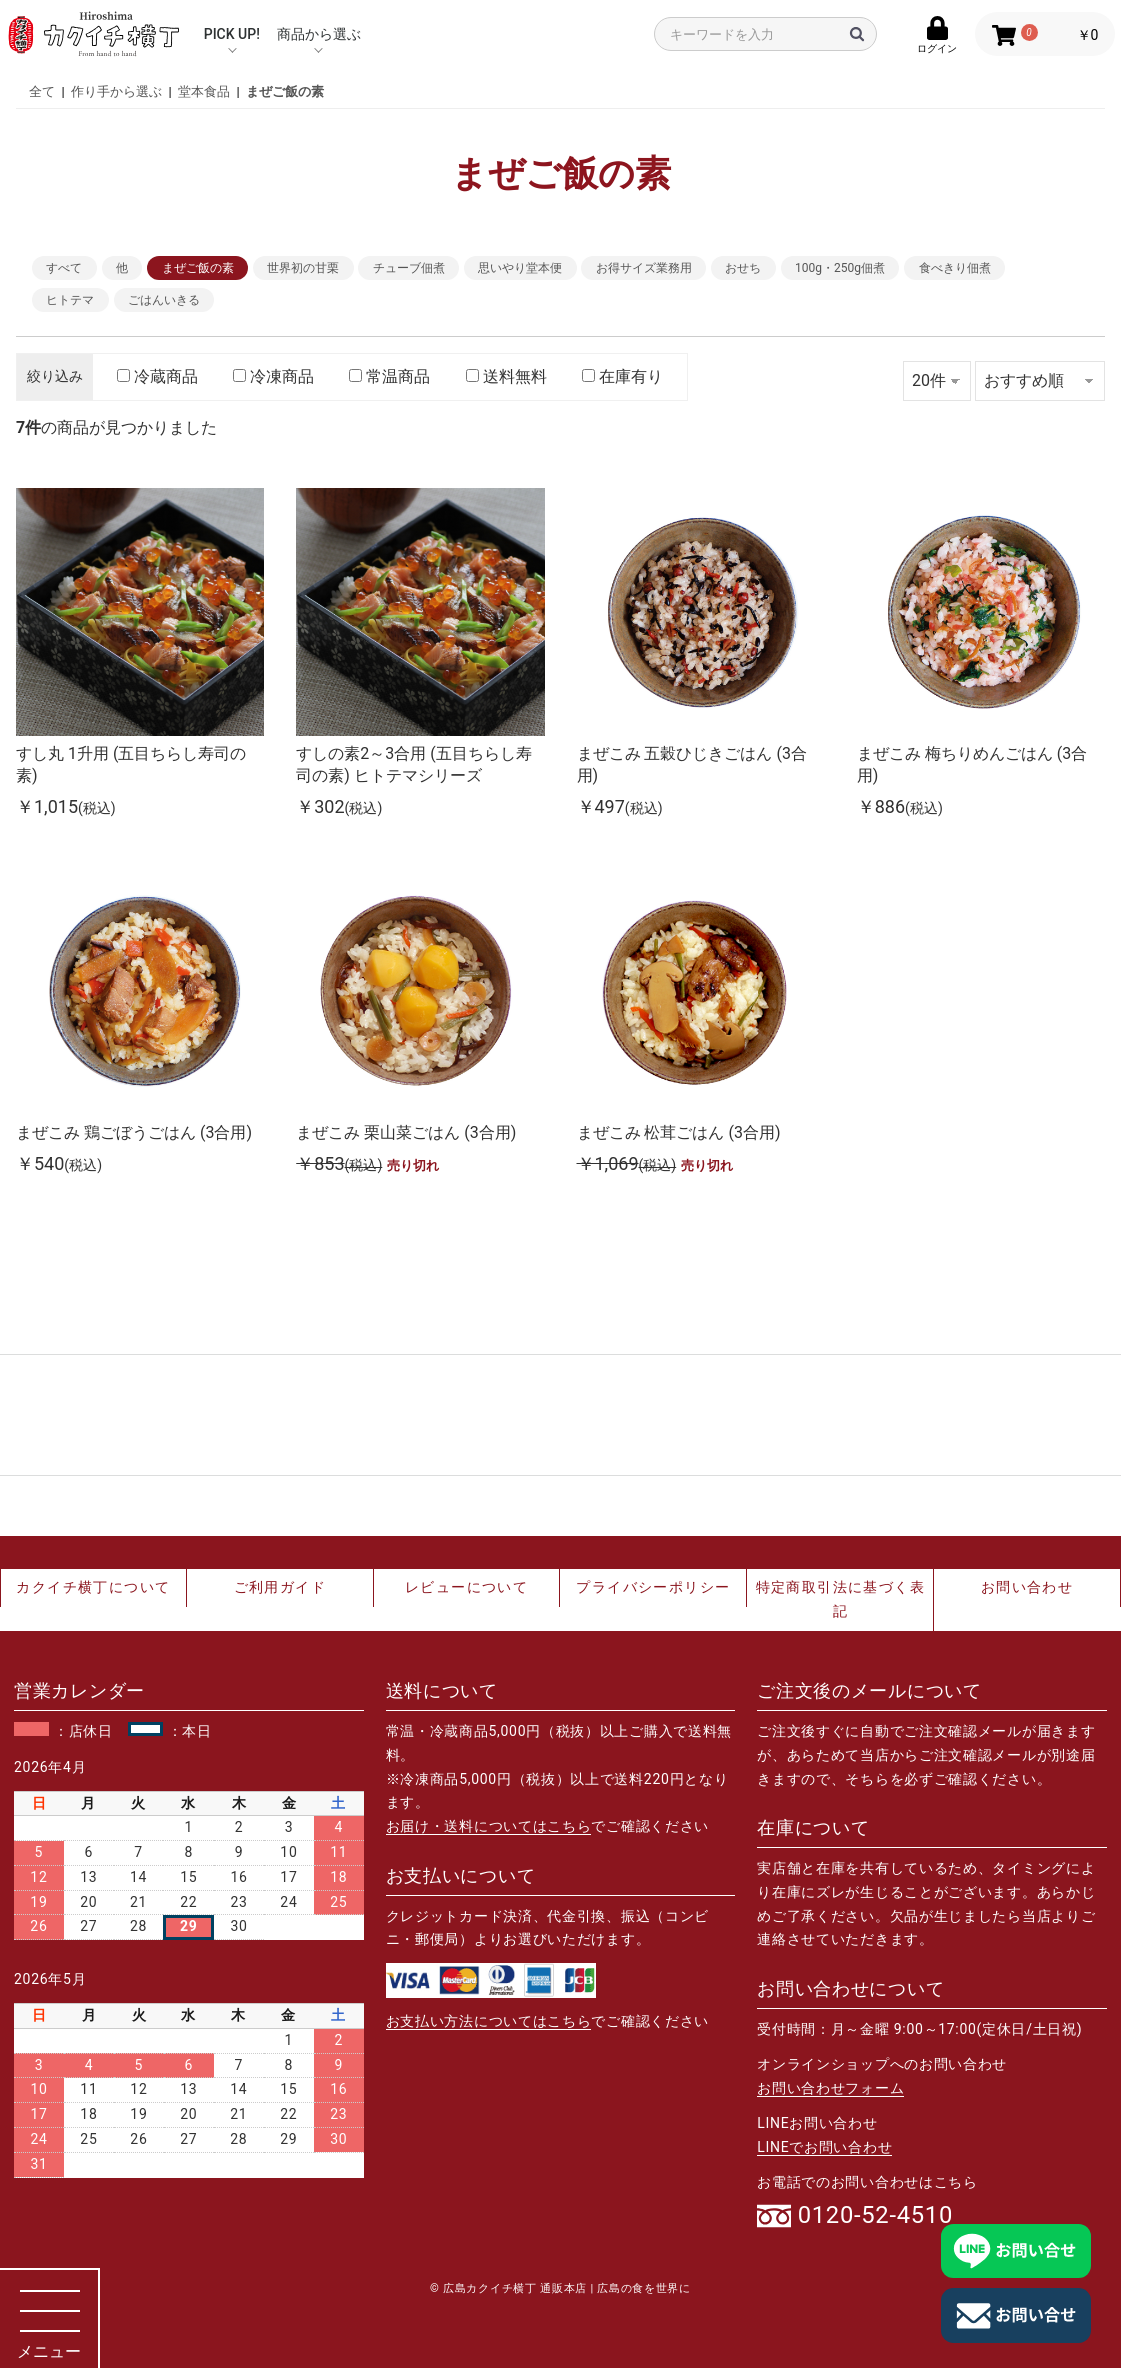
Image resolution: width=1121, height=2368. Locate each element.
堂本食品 (204, 91)
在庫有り (622, 376)
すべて (64, 268)
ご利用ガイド (280, 1587)
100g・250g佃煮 (840, 268)
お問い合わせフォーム (830, 2088)
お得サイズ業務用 (644, 268)
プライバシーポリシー (653, 1587)
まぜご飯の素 (285, 91)
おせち (743, 268)
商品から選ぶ (319, 34)
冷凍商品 (273, 376)
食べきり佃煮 (955, 268)
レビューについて (466, 1587)
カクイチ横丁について (93, 1587)
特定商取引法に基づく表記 (840, 1599)
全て (42, 91)
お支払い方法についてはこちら (489, 2021)
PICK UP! (232, 34)
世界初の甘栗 (303, 268)
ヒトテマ (70, 300)
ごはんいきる (164, 300)
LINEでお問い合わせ (824, 2147)
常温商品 (389, 376)
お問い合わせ (1027, 1587)
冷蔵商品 (157, 376)
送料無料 (506, 376)
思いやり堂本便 (520, 268)
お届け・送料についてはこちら (489, 1826)
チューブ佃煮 (409, 268)
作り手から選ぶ (116, 91)
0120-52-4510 (875, 2216)
